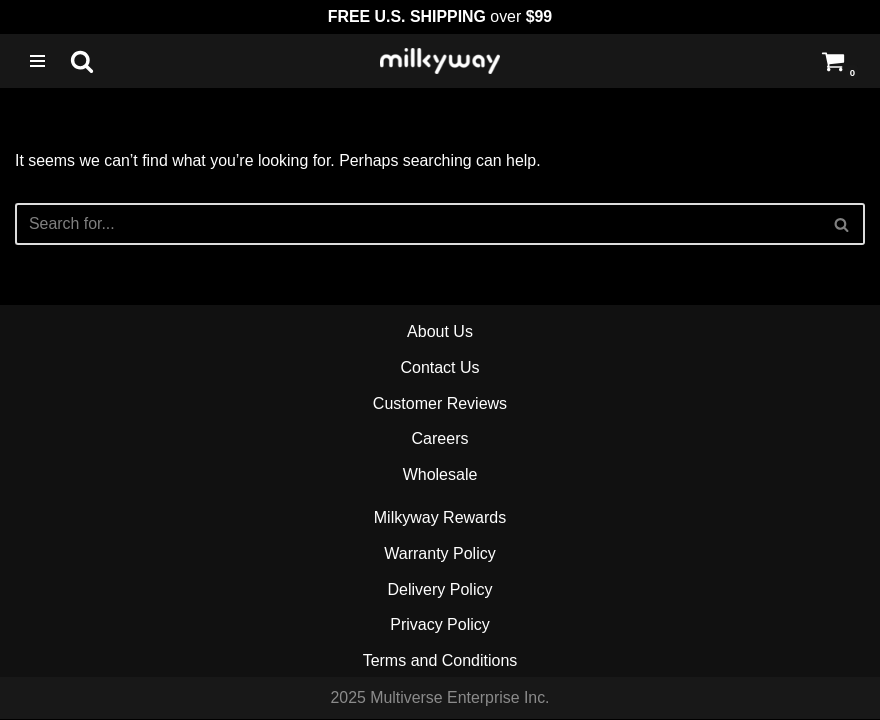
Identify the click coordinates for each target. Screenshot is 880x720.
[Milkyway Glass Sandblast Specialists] (440, 61)
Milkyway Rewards (440, 518)
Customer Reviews (440, 404)
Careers (440, 439)
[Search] (82, 61)
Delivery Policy (440, 590)
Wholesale (440, 475)
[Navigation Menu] (37, 61)
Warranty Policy (439, 554)
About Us (440, 332)
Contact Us (439, 368)
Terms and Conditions (440, 661)
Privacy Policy (440, 625)
